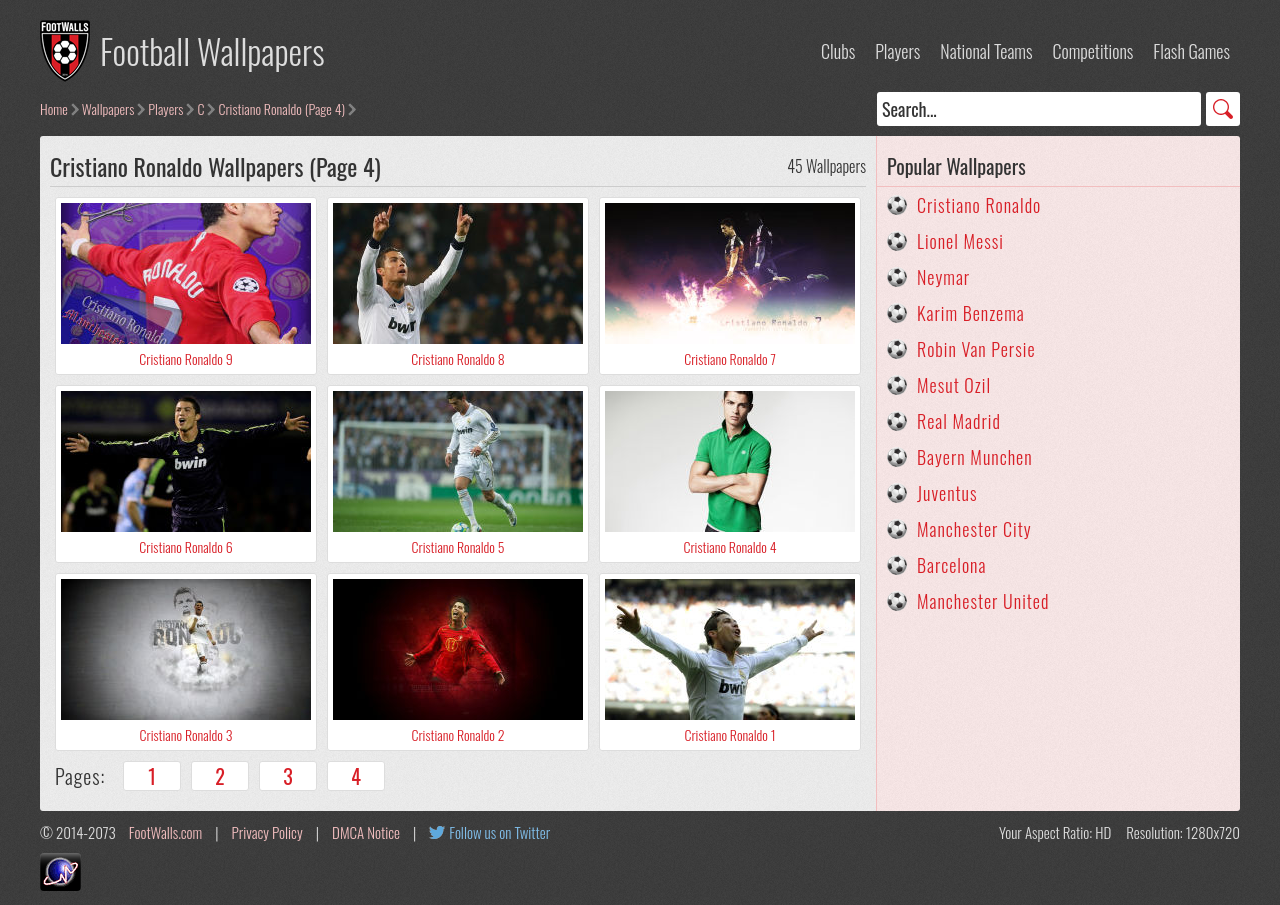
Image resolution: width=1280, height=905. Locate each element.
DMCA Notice (366, 832)
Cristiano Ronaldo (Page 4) (281, 108)
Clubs (838, 51)
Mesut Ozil (954, 385)
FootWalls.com (165, 832)
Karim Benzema (971, 313)
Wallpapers (108, 108)
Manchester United (983, 601)
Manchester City (974, 529)
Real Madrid (959, 421)
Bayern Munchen (975, 457)
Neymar (943, 277)
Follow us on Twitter (499, 832)
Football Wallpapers (212, 50)
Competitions (1092, 51)
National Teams (986, 51)
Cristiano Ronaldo (979, 205)
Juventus (947, 493)
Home (54, 108)
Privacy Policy (267, 832)
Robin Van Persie (976, 349)
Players (897, 51)
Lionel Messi (960, 241)
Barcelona (951, 565)
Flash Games (1191, 51)
